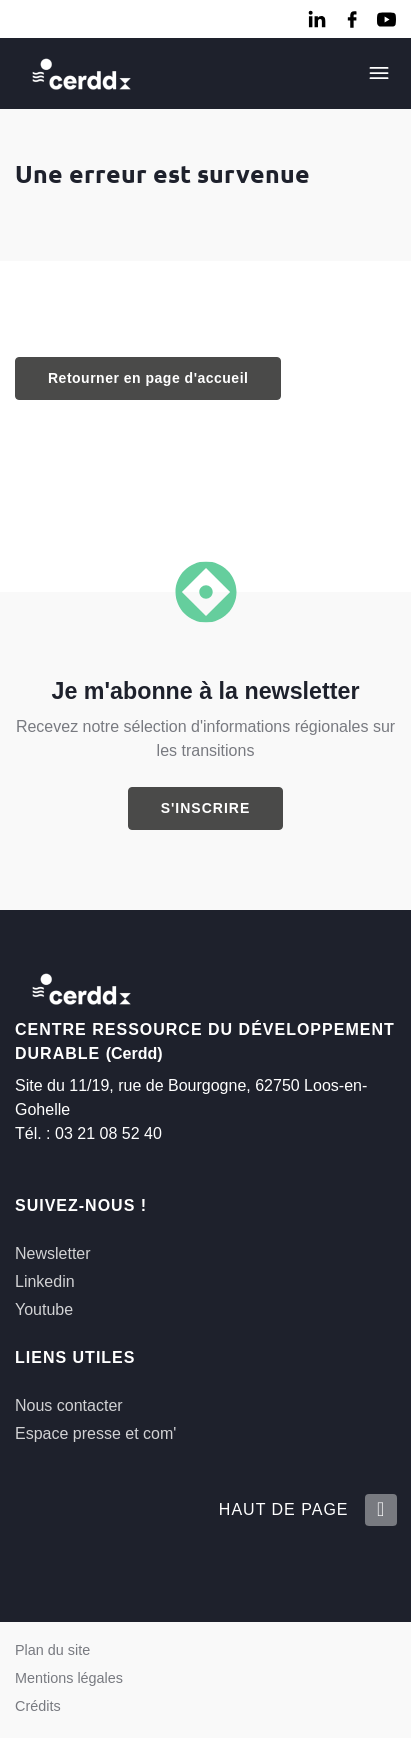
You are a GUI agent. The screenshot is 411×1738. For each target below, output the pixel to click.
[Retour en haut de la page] (380, 1510)
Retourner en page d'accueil (148, 378)
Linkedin (45, 1281)
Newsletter (53, 1253)
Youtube (44, 1309)
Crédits (38, 1706)
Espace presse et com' (95, 1433)
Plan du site (52, 1650)
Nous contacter (69, 1405)
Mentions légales (69, 1678)
